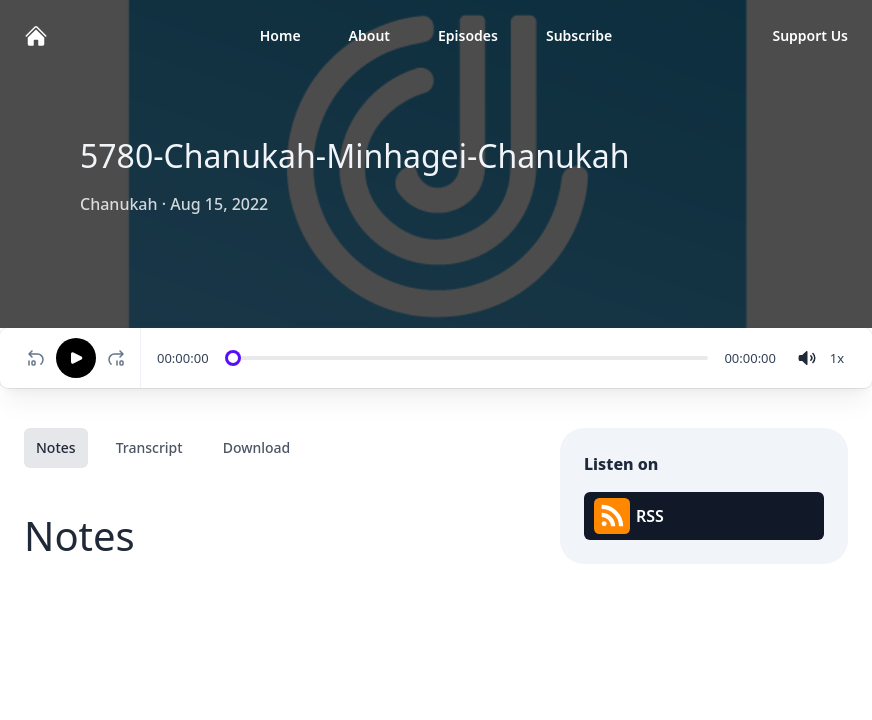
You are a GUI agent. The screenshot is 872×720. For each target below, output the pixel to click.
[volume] (807, 358)
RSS (629, 516)
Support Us (810, 35)
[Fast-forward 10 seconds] (120, 358)
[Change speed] (837, 358)
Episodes (468, 35)
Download (257, 447)
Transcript (149, 447)
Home (280, 35)
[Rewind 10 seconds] (36, 358)
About (369, 35)
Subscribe (579, 35)
